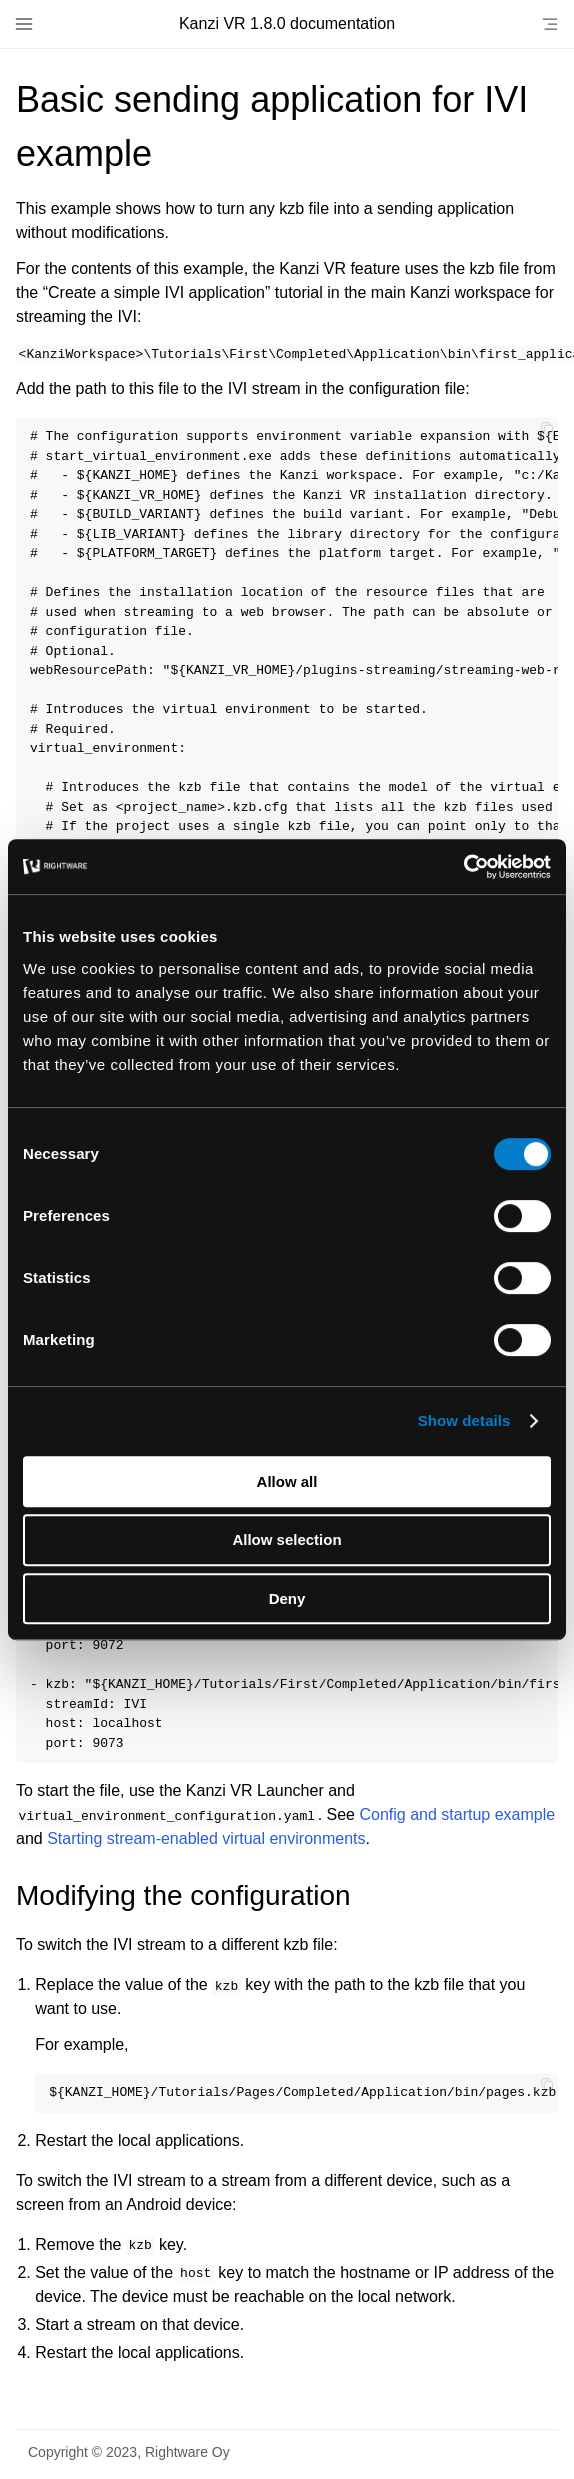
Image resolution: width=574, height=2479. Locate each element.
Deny (287, 1598)
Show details (464, 1420)
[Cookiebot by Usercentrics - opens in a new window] (463, 867)
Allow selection (286, 1539)
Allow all (287, 1481)
